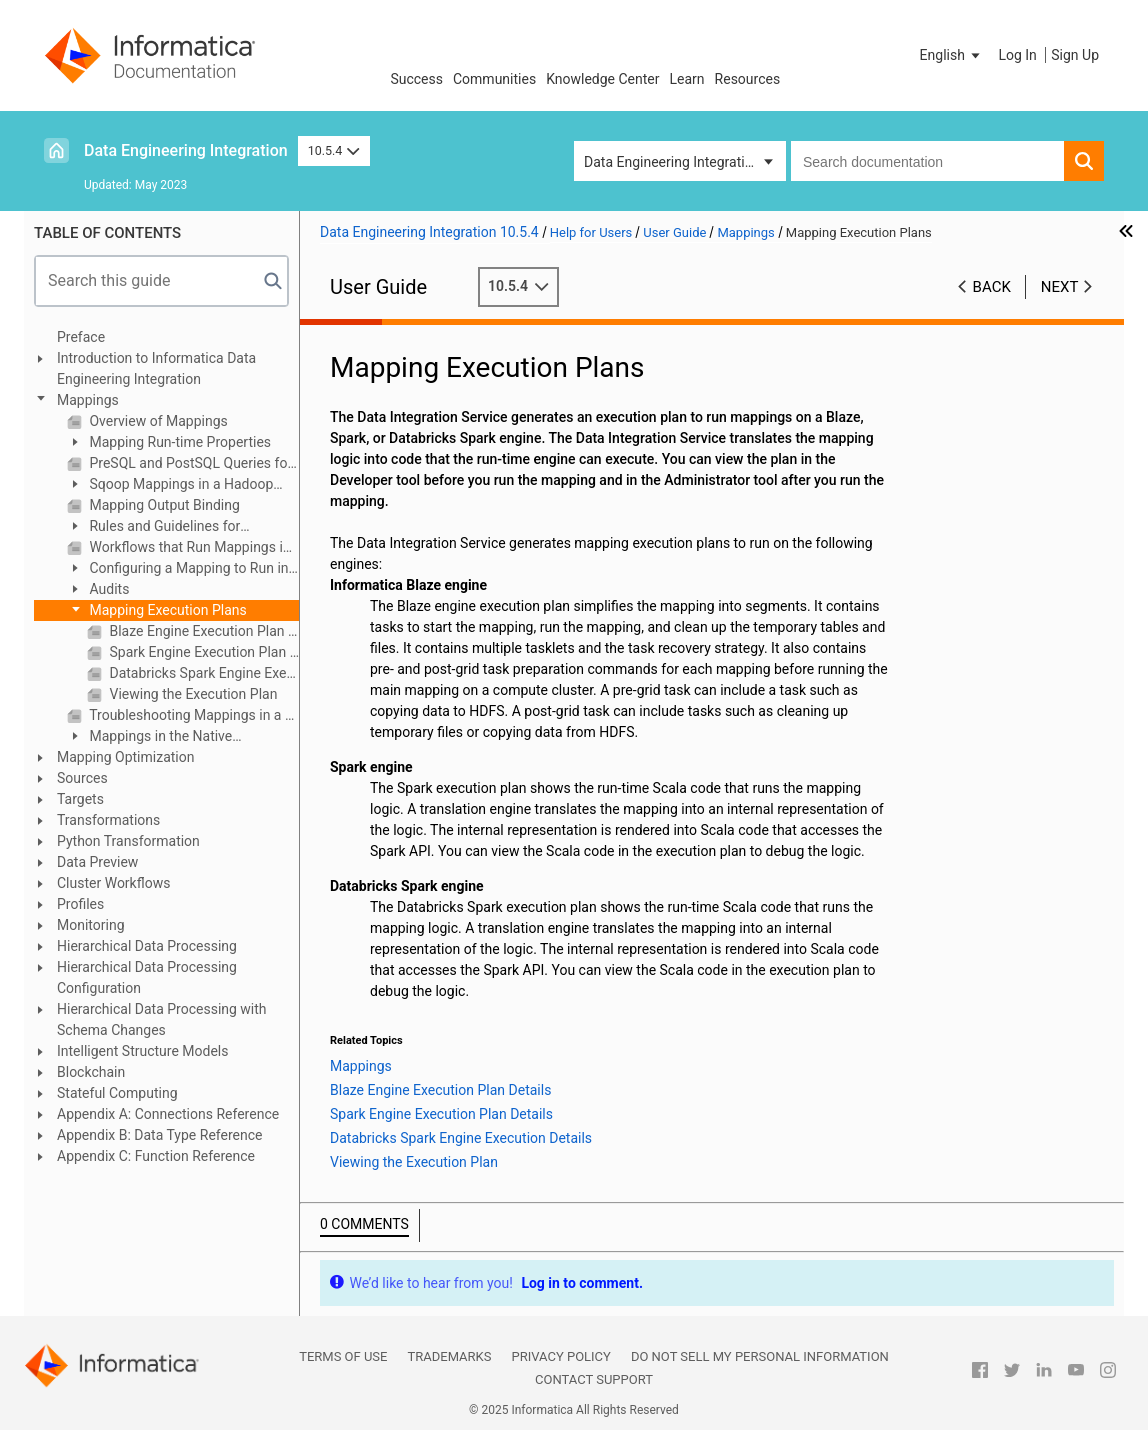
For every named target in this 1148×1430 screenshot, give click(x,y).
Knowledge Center (602, 79)
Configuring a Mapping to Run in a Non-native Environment (178, 569)
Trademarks (449, 1356)
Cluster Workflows (113, 883)
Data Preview (97, 862)
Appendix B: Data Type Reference (159, 1135)
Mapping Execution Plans (166, 610)
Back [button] (992, 287)
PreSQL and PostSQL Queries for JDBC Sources (192, 463)
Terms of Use (343, 1356)
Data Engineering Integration (186, 150)
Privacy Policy (560, 1356)
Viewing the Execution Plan (191, 694)
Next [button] (1060, 287)
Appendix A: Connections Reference (168, 1114)
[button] (952, 55)
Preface (81, 337)
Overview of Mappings (157, 421)
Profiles (80, 904)
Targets (80, 799)
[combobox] (927, 161)
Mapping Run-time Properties (178, 442)
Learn (687, 79)
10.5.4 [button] (334, 150)
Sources (82, 778)
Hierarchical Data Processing (147, 946)
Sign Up (1075, 55)
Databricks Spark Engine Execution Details (202, 673)
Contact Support (594, 1379)
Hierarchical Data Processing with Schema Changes (162, 1019)
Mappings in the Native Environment (149, 737)
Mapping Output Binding (163, 505)
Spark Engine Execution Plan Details (202, 652)
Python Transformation (128, 841)
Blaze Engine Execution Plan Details (202, 631)
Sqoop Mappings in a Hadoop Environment (170, 485)
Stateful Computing (117, 1093)
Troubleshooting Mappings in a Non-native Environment (192, 715)
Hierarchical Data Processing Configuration (147, 977)
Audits (107, 589)
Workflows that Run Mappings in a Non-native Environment (192, 547)
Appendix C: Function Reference (156, 1156)
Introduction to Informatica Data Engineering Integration (156, 368)
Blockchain (91, 1072)
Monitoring (91, 925)
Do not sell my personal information (760, 1356)
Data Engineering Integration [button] (672, 162)
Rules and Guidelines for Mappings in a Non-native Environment (153, 527)
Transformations (108, 820)
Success (416, 79)
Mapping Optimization (125, 757)
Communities (494, 79)
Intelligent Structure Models (142, 1051)
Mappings (88, 400)
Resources (748, 79)
